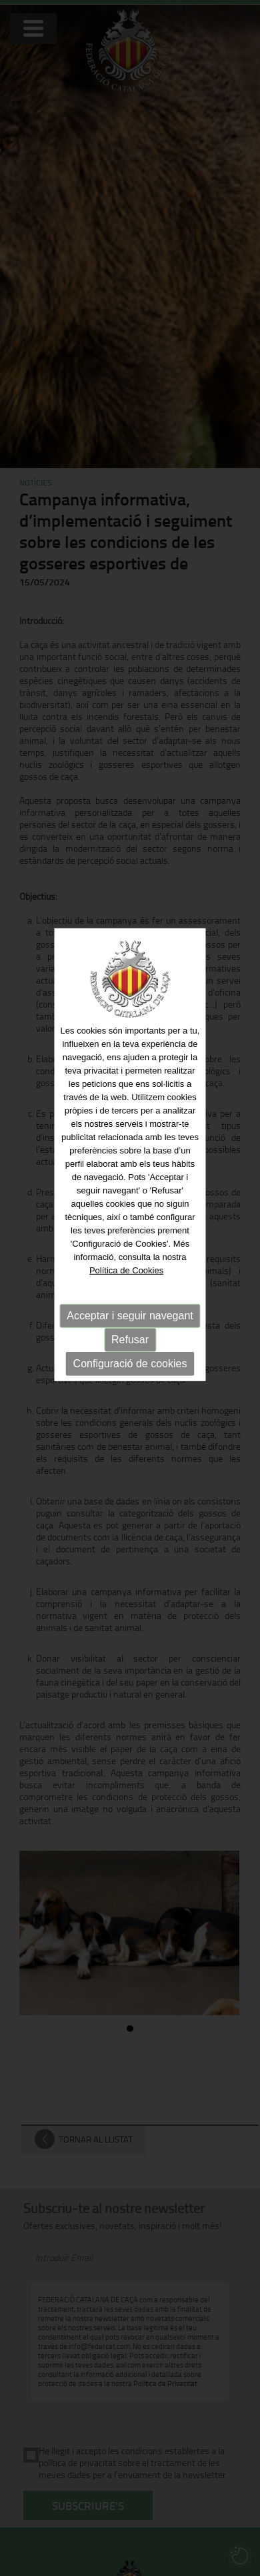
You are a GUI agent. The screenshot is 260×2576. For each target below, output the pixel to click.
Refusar (130, 1311)
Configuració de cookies (130, 1335)
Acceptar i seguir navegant (130, 1287)
